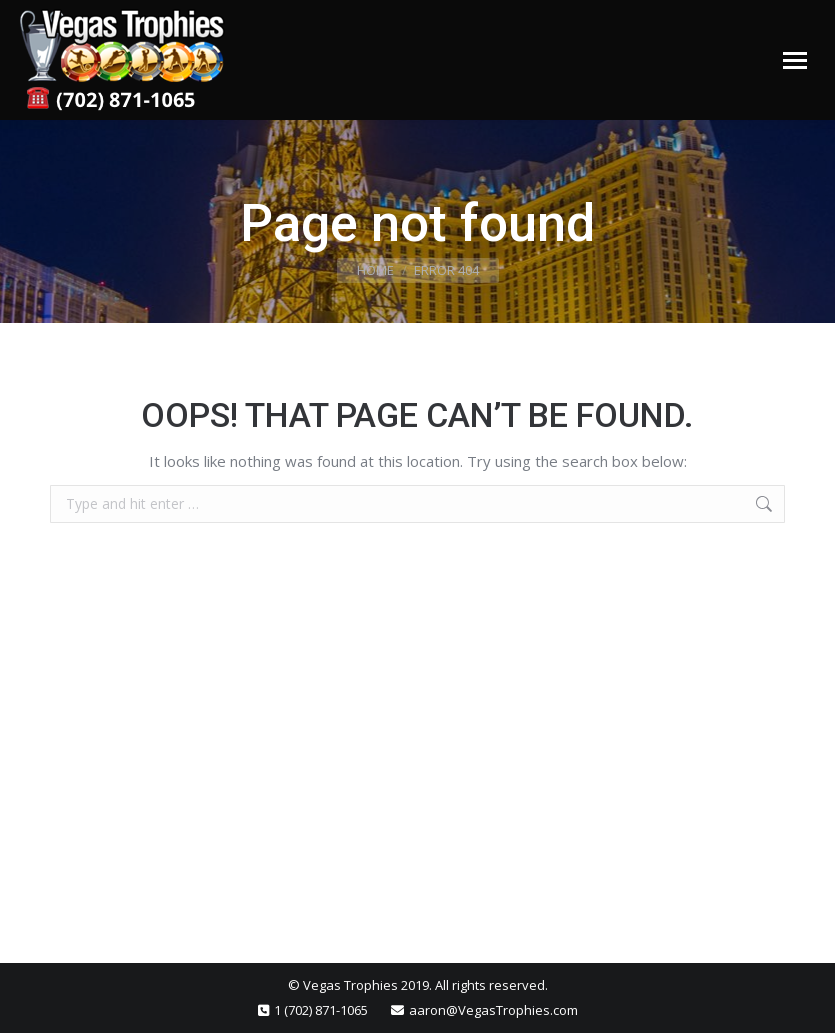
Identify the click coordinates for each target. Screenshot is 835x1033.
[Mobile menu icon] (795, 60)
